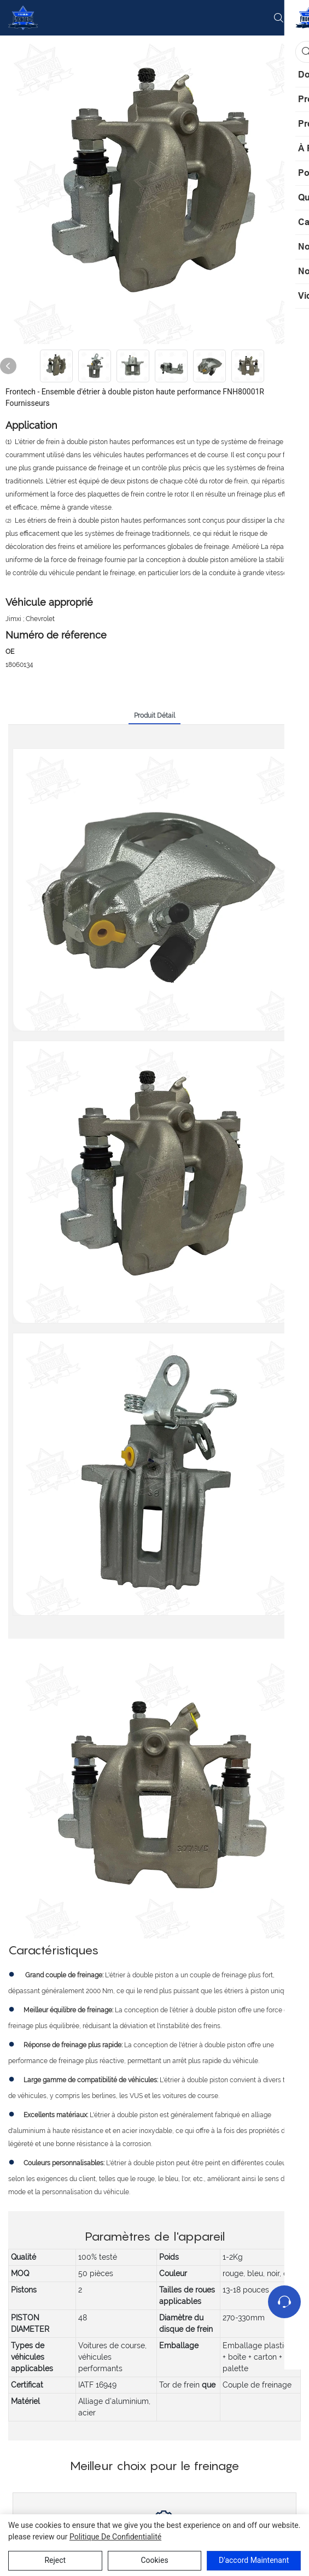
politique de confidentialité (115, 2536)
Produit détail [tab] (154, 715)
